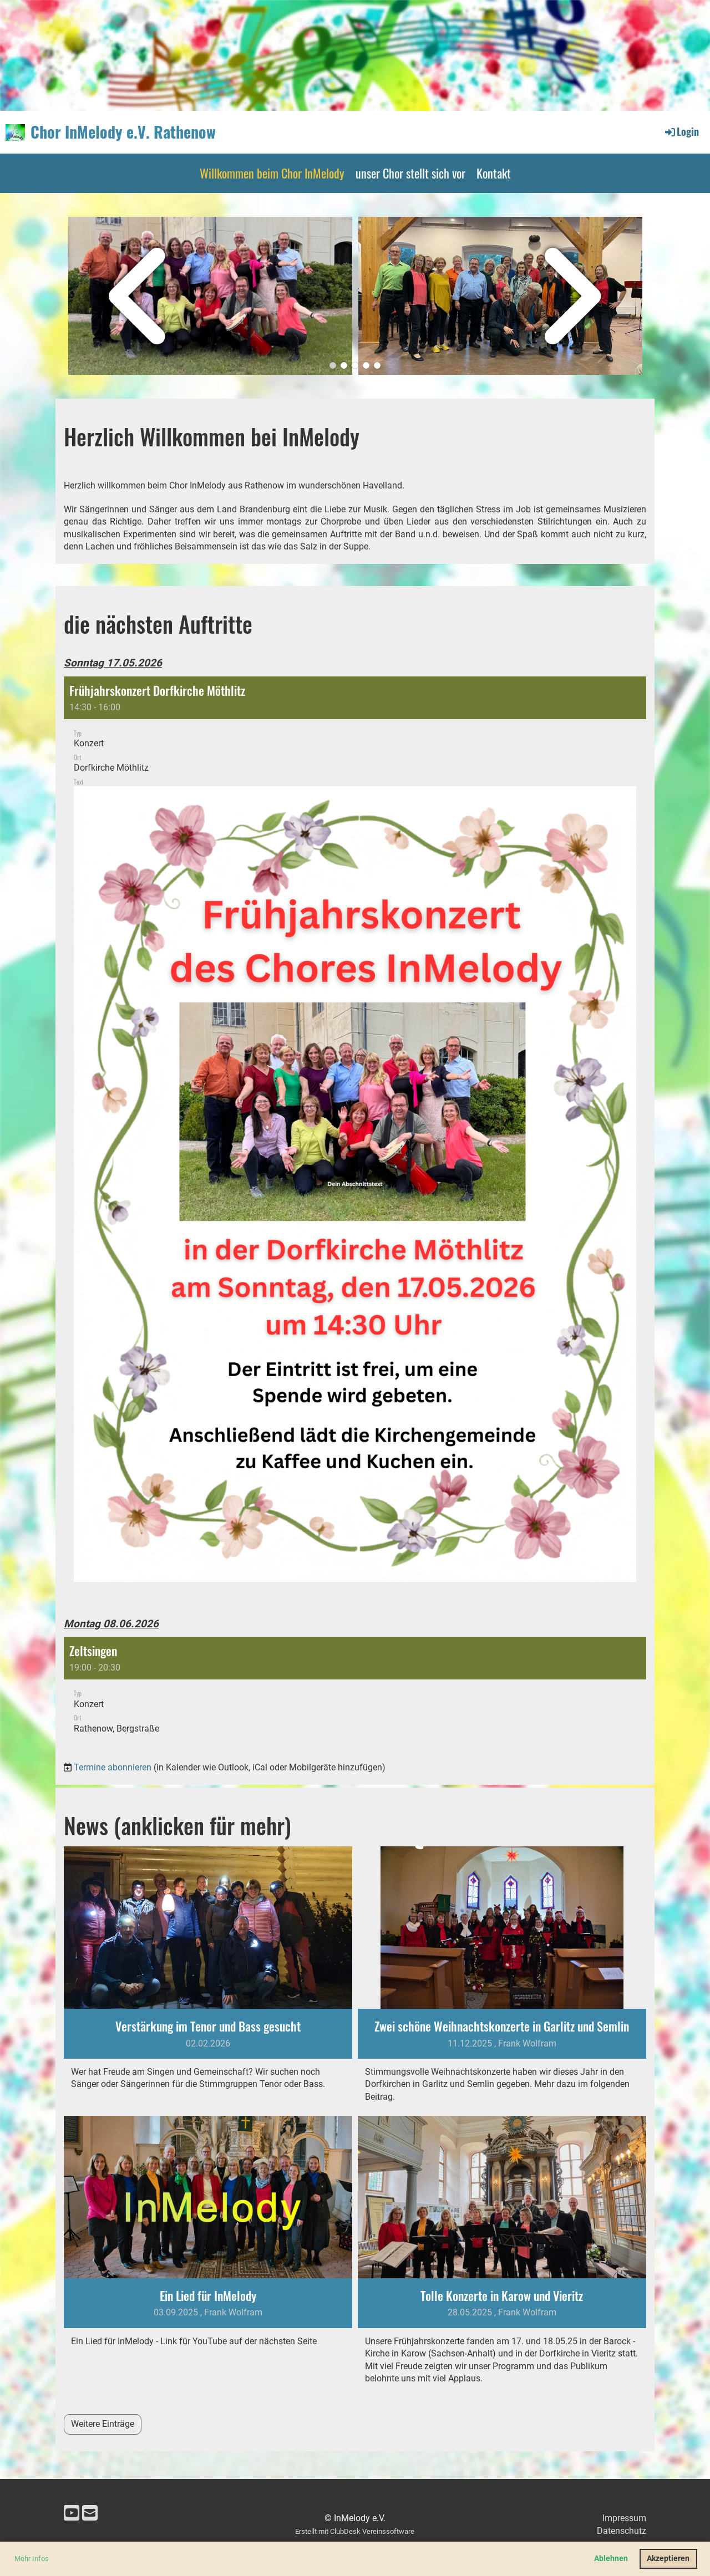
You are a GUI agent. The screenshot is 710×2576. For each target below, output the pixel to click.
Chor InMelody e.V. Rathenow (123, 131)
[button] (355, 1138)
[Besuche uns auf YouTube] (71, 2513)
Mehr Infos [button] (31, 2558)
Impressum (624, 2518)
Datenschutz (621, 2531)
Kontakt (493, 173)
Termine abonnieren (112, 1767)
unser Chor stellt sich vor (410, 173)
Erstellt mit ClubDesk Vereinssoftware (354, 2531)
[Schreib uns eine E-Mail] (90, 2513)
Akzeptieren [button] (668, 2558)
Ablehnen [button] (611, 2558)
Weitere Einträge (102, 2424)
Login (681, 131)
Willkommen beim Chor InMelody (272, 173)
